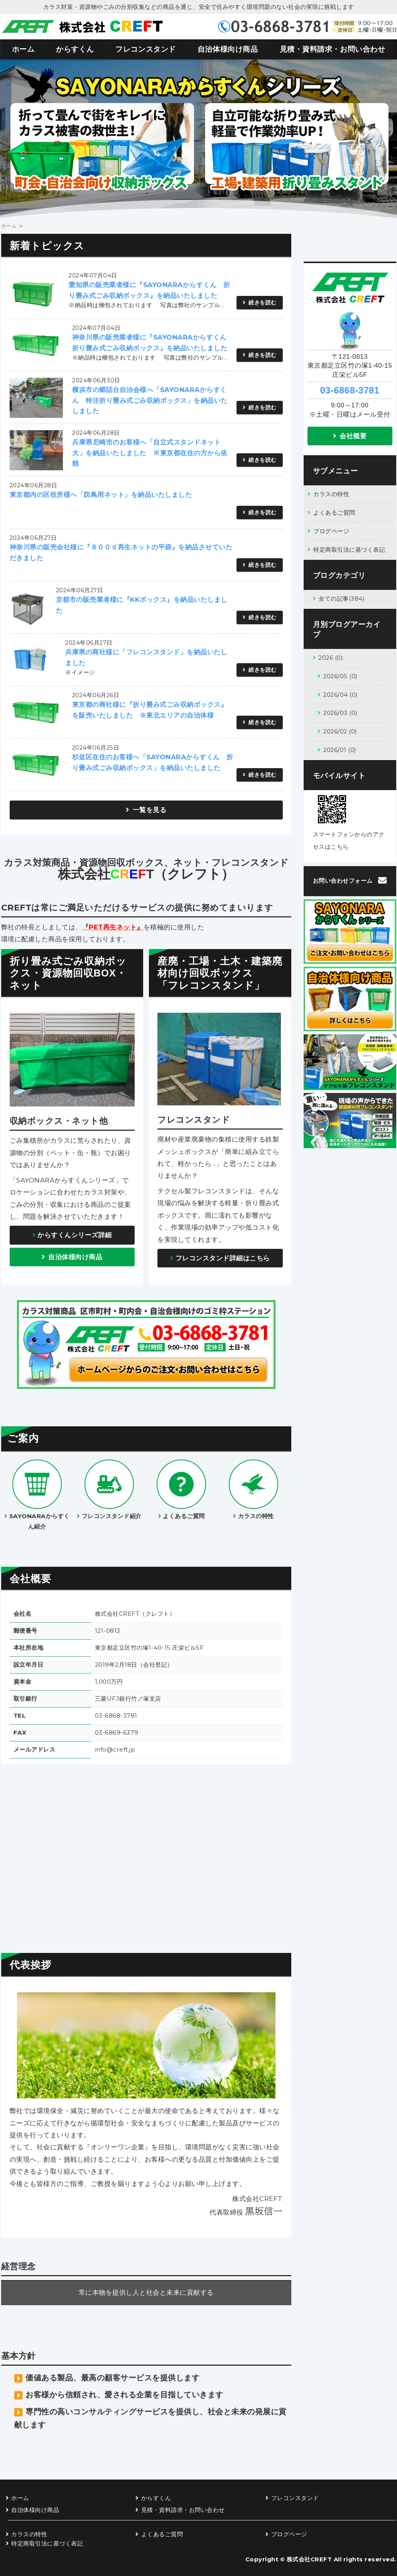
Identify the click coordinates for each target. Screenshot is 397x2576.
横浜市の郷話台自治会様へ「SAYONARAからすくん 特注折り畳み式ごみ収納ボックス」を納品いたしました (150, 400)
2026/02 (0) (340, 731)
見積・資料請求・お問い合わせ (332, 49)
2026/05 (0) (340, 676)
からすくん (75, 49)
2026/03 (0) (340, 712)
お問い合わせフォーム (343, 880)
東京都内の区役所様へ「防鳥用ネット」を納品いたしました (101, 494)
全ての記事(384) (341, 598)
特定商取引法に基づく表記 (349, 549)
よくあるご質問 (334, 512)
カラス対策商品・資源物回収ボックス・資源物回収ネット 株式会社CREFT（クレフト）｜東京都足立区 (82, 26)
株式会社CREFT (309, 2559)
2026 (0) (331, 657)
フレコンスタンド (145, 49)
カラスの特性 (331, 494)
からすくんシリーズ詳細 (74, 1235)
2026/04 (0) (340, 694)
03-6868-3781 (349, 390)
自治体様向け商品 (228, 49)
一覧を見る (150, 810)
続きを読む (262, 302)
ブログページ (331, 531)
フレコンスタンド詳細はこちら (223, 1258)
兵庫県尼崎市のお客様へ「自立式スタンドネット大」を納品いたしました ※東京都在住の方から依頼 (150, 452)
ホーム (23, 49)
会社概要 (353, 436)
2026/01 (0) (339, 750)
